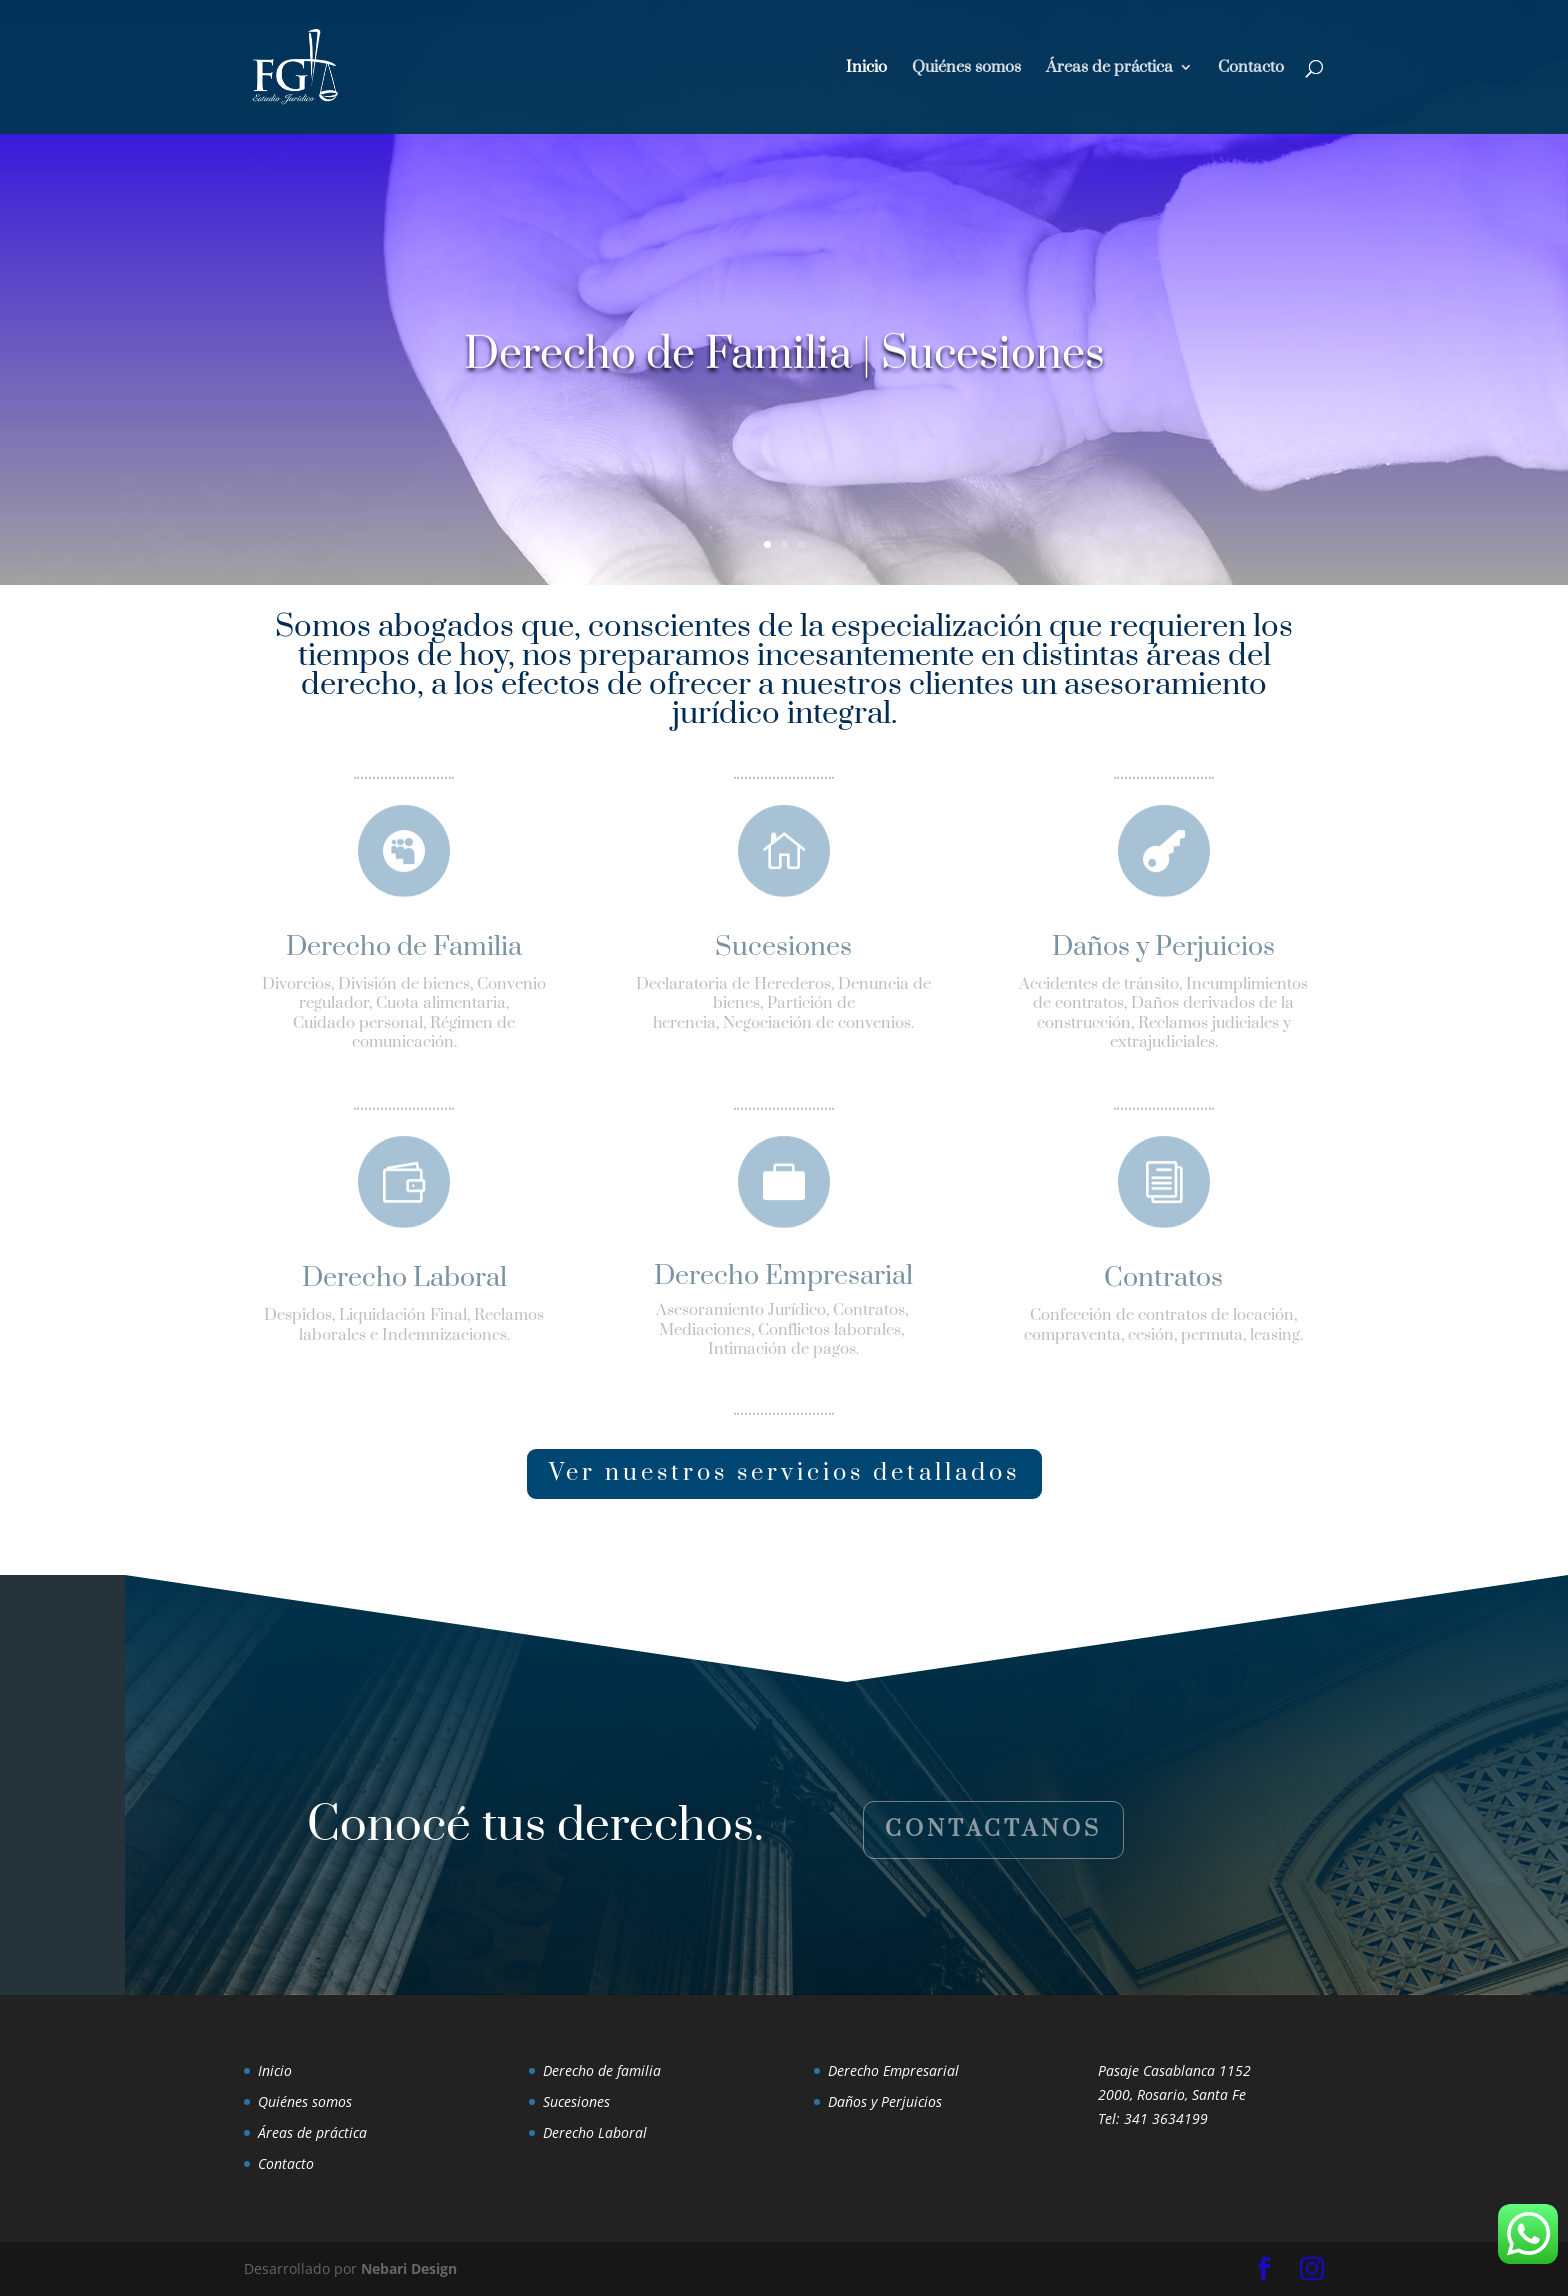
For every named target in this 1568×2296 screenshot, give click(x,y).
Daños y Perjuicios (885, 2101)
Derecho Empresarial (893, 2070)
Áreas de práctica (1109, 68)
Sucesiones (576, 2101)
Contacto (1251, 68)
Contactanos (993, 1829)
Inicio (866, 68)
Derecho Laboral (595, 2132)
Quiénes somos (966, 68)
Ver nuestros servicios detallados (784, 1473)
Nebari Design (409, 2268)
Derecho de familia (602, 2070)
